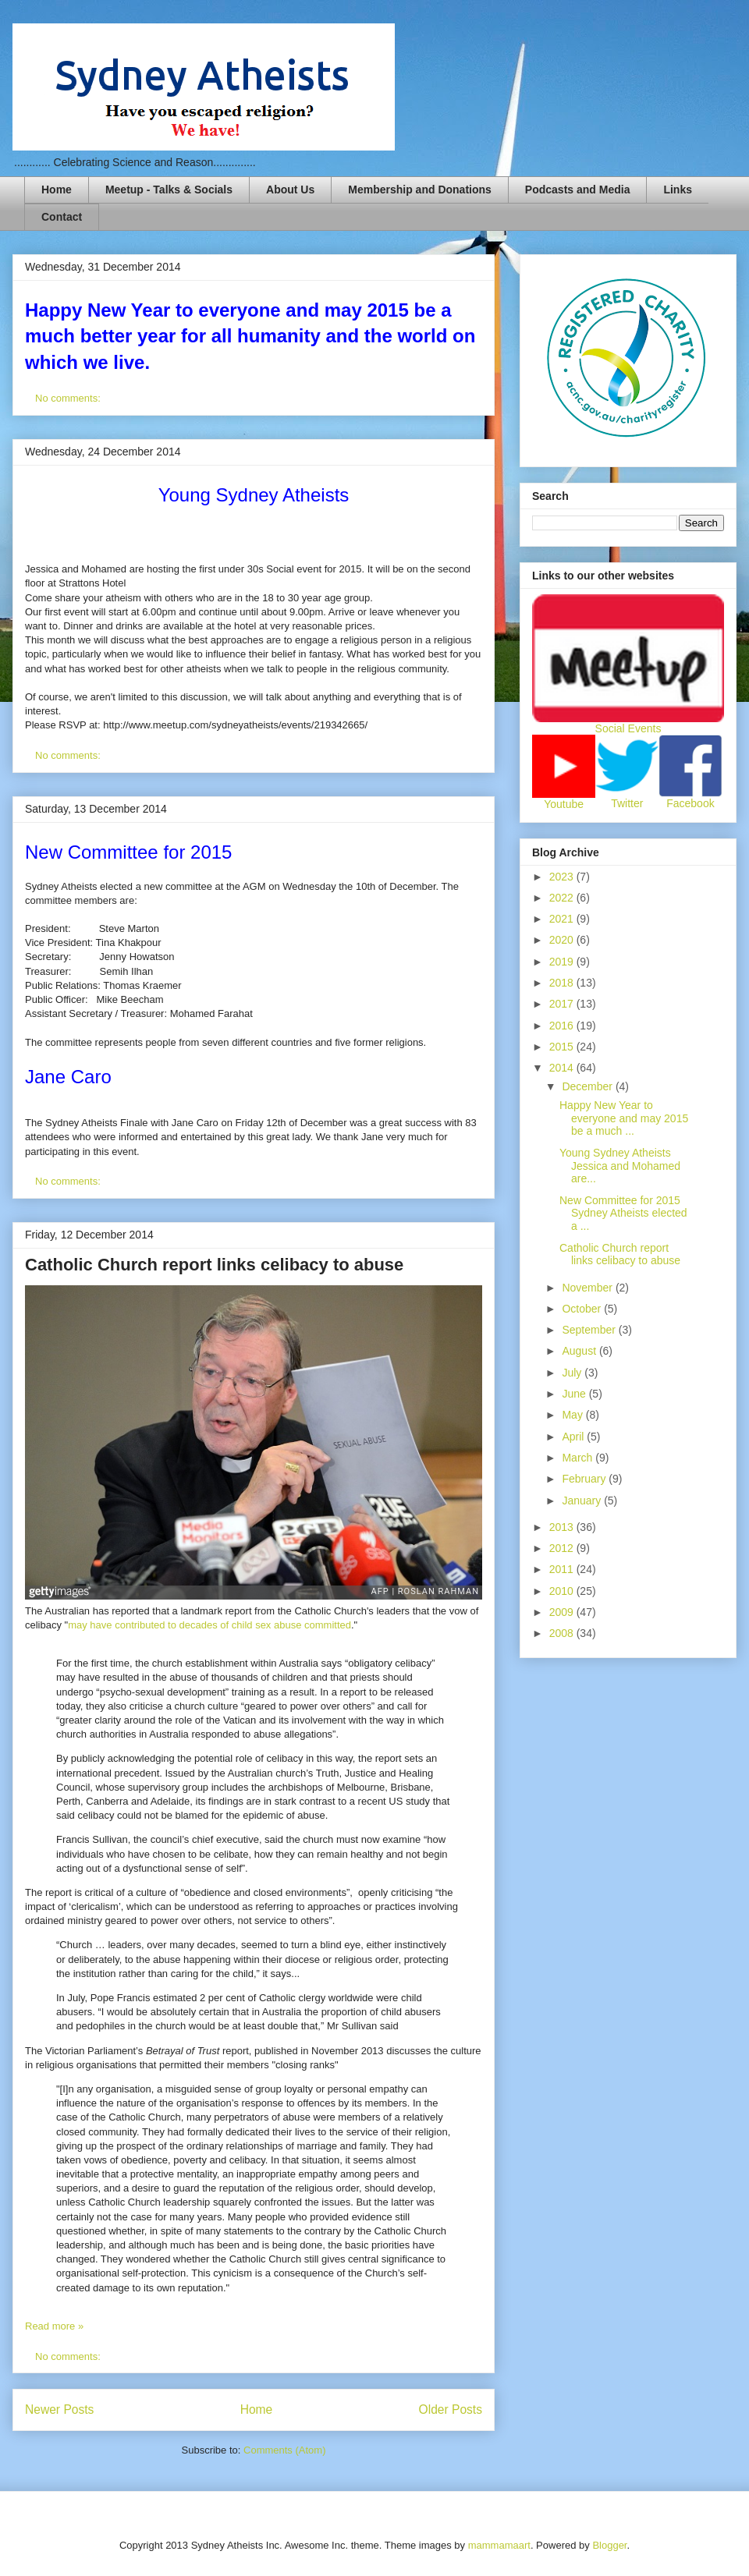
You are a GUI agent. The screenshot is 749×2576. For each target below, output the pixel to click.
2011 (563, 1569)
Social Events (628, 728)
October (583, 1308)
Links (677, 189)
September (590, 1329)
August (580, 1351)
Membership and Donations (420, 189)
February (585, 1478)
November (588, 1287)
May (573, 1414)
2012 (563, 1548)
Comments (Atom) (284, 2450)
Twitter (627, 803)
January (583, 1500)
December (588, 1086)
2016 (563, 1025)
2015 (563, 1046)
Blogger (609, 2545)
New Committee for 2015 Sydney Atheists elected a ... (623, 1213)
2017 (563, 1003)
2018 (563, 982)
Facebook (690, 803)
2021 (563, 918)
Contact (61, 217)
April (574, 1436)
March (578, 1457)
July (573, 1372)
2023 (563, 876)
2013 (563, 1527)
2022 (563, 897)
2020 (563, 940)
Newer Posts (59, 2409)
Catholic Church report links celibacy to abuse (214, 1264)
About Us (290, 189)
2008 (563, 1633)
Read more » (54, 2326)
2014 (563, 1067)
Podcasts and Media (577, 189)
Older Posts (450, 2409)
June (575, 1393)
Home (56, 189)
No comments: (69, 398)
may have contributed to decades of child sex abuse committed (209, 1625)
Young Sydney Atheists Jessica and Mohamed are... (619, 1165)
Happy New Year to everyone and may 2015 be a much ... (623, 1118)
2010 (563, 1591)
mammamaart (499, 2545)
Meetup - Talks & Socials (169, 189)
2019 (563, 961)
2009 (563, 1612)
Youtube (564, 804)
